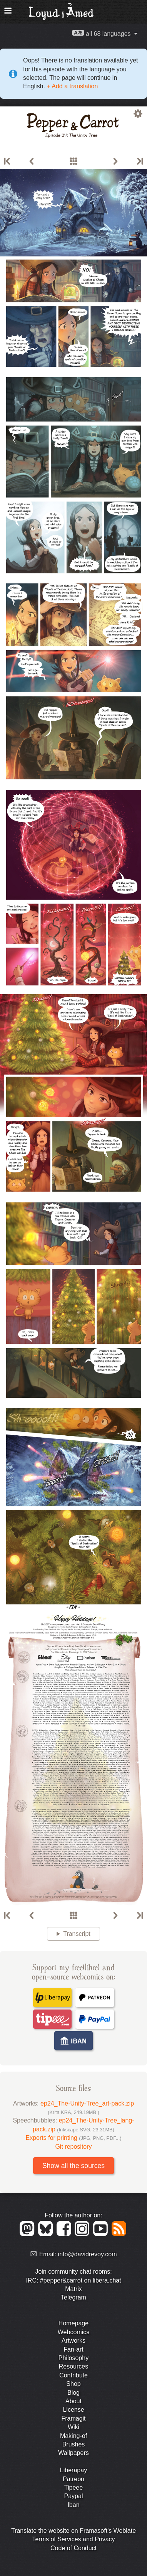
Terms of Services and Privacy (73, 2539)
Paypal (73, 2496)
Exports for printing (74, 2137)
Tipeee (73, 2487)
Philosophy (73, 2358)
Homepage (73, 2323)
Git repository (73, 2146)
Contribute (73, 2375)
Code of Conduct (73, 2548)
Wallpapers (73, 2453)
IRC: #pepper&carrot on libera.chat (73, 2280)
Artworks (73, 2340)
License (73, 2409)
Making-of (73, 2436)
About (73, 2401)
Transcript (76, 1933)
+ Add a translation (71, 86)
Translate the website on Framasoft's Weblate (73, 2530)
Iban (73, 2505)
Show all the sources (73, 2166)
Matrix (73, 2289)
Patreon (73, 2479)
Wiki (73, 2427)
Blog (73, 2392)
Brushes (73, 2444)
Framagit (73, 2418)
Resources (73, 2366)
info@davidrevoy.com (87, 2254)
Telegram (73, 2297)
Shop (73, 2383)
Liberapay (73, 2470)
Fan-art (73, 2349)
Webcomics (73, 2332)
